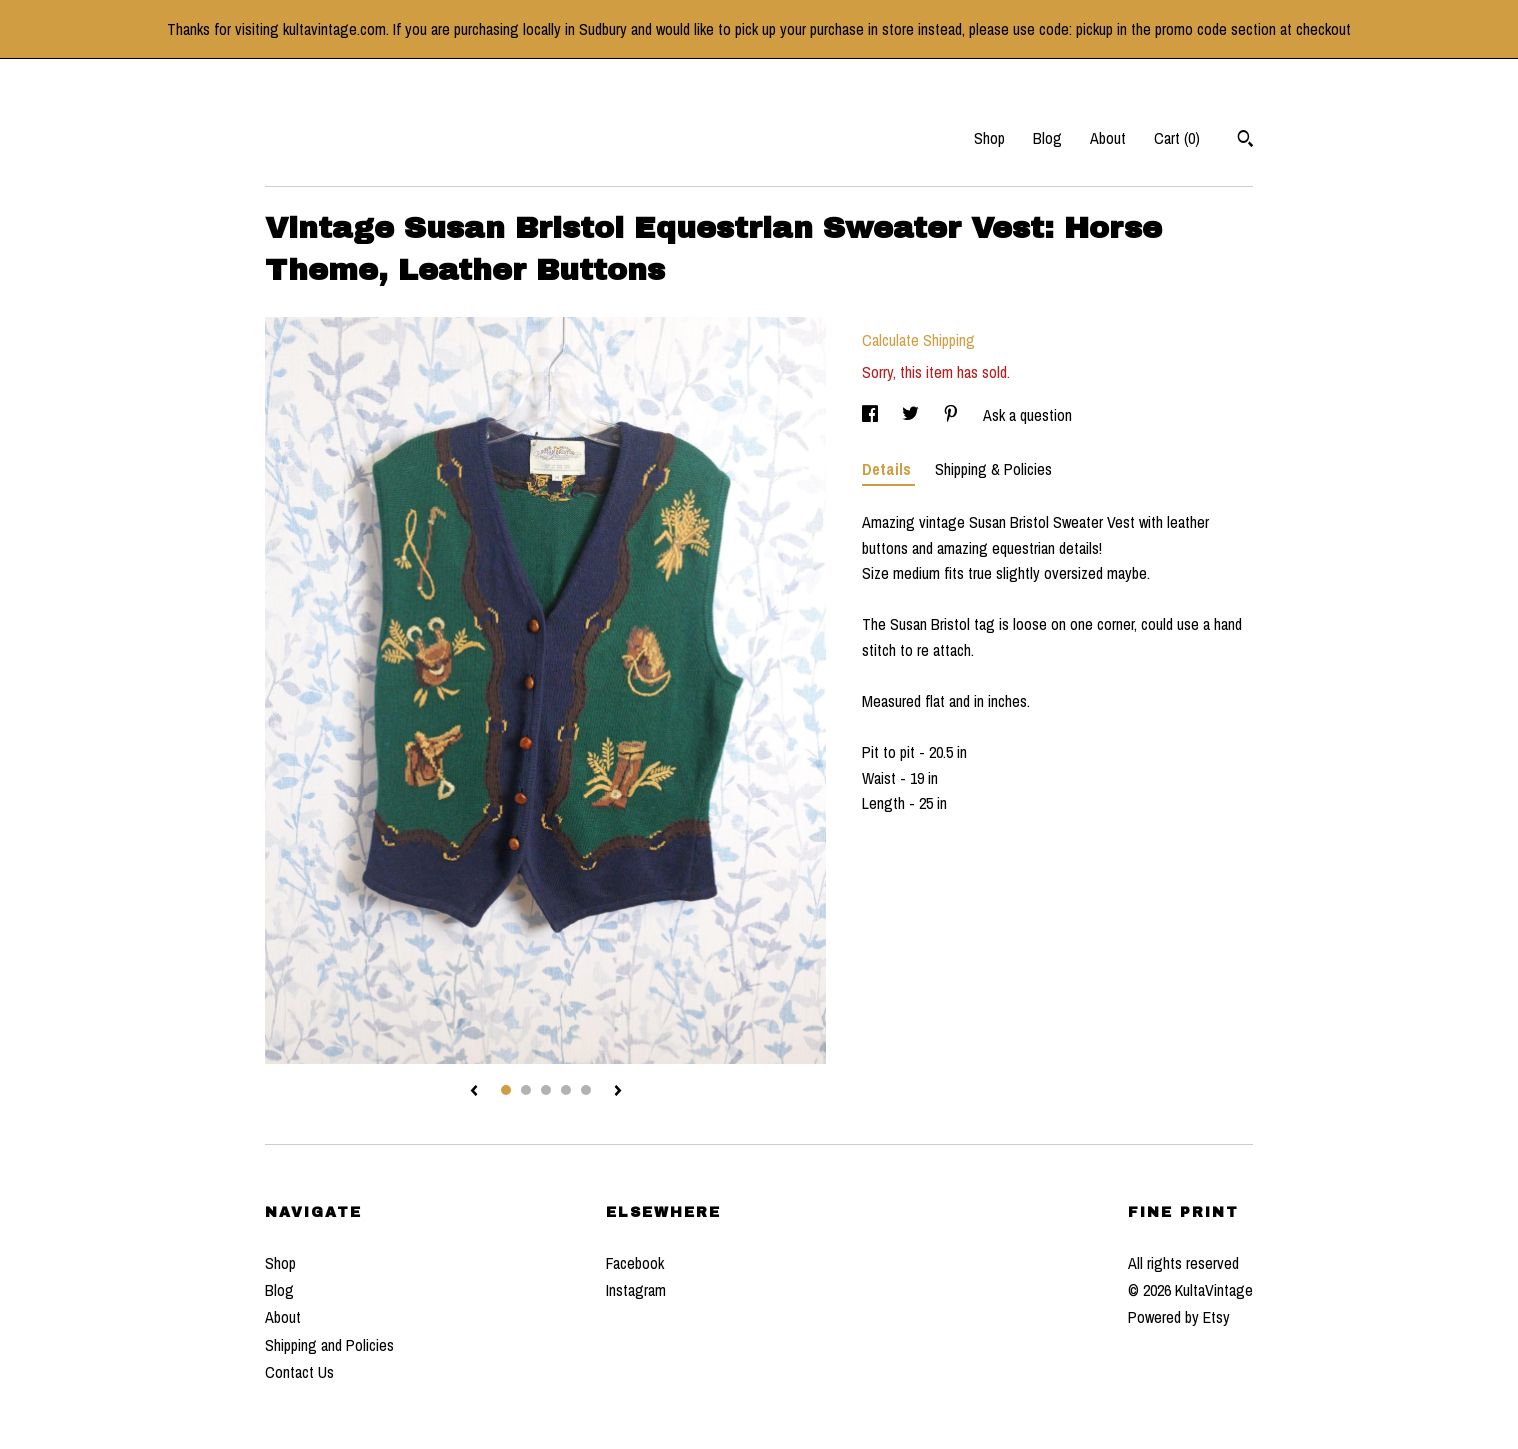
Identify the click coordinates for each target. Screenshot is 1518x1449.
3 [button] (546, 1090)
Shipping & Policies (993, 469)
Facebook (635, 1263)
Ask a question (1027, 415)
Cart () (1177, 138)
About (1108, 138)
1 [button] (506, 1090)
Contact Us (299, 1372)
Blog (1047, 138)
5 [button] (586, 1090)
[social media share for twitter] (912, 415)
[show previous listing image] (474, 1092)
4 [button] (566, 1090)
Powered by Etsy (1179, 1317)
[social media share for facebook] (872, 415)
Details (888, 469)
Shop (989, 138)
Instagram (636, 1290)
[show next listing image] (618, 1092)
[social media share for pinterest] (953, 415)
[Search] (1245, 141)
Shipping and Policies (329, 1345)
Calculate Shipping (918, 340)
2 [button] (526, 1090)
